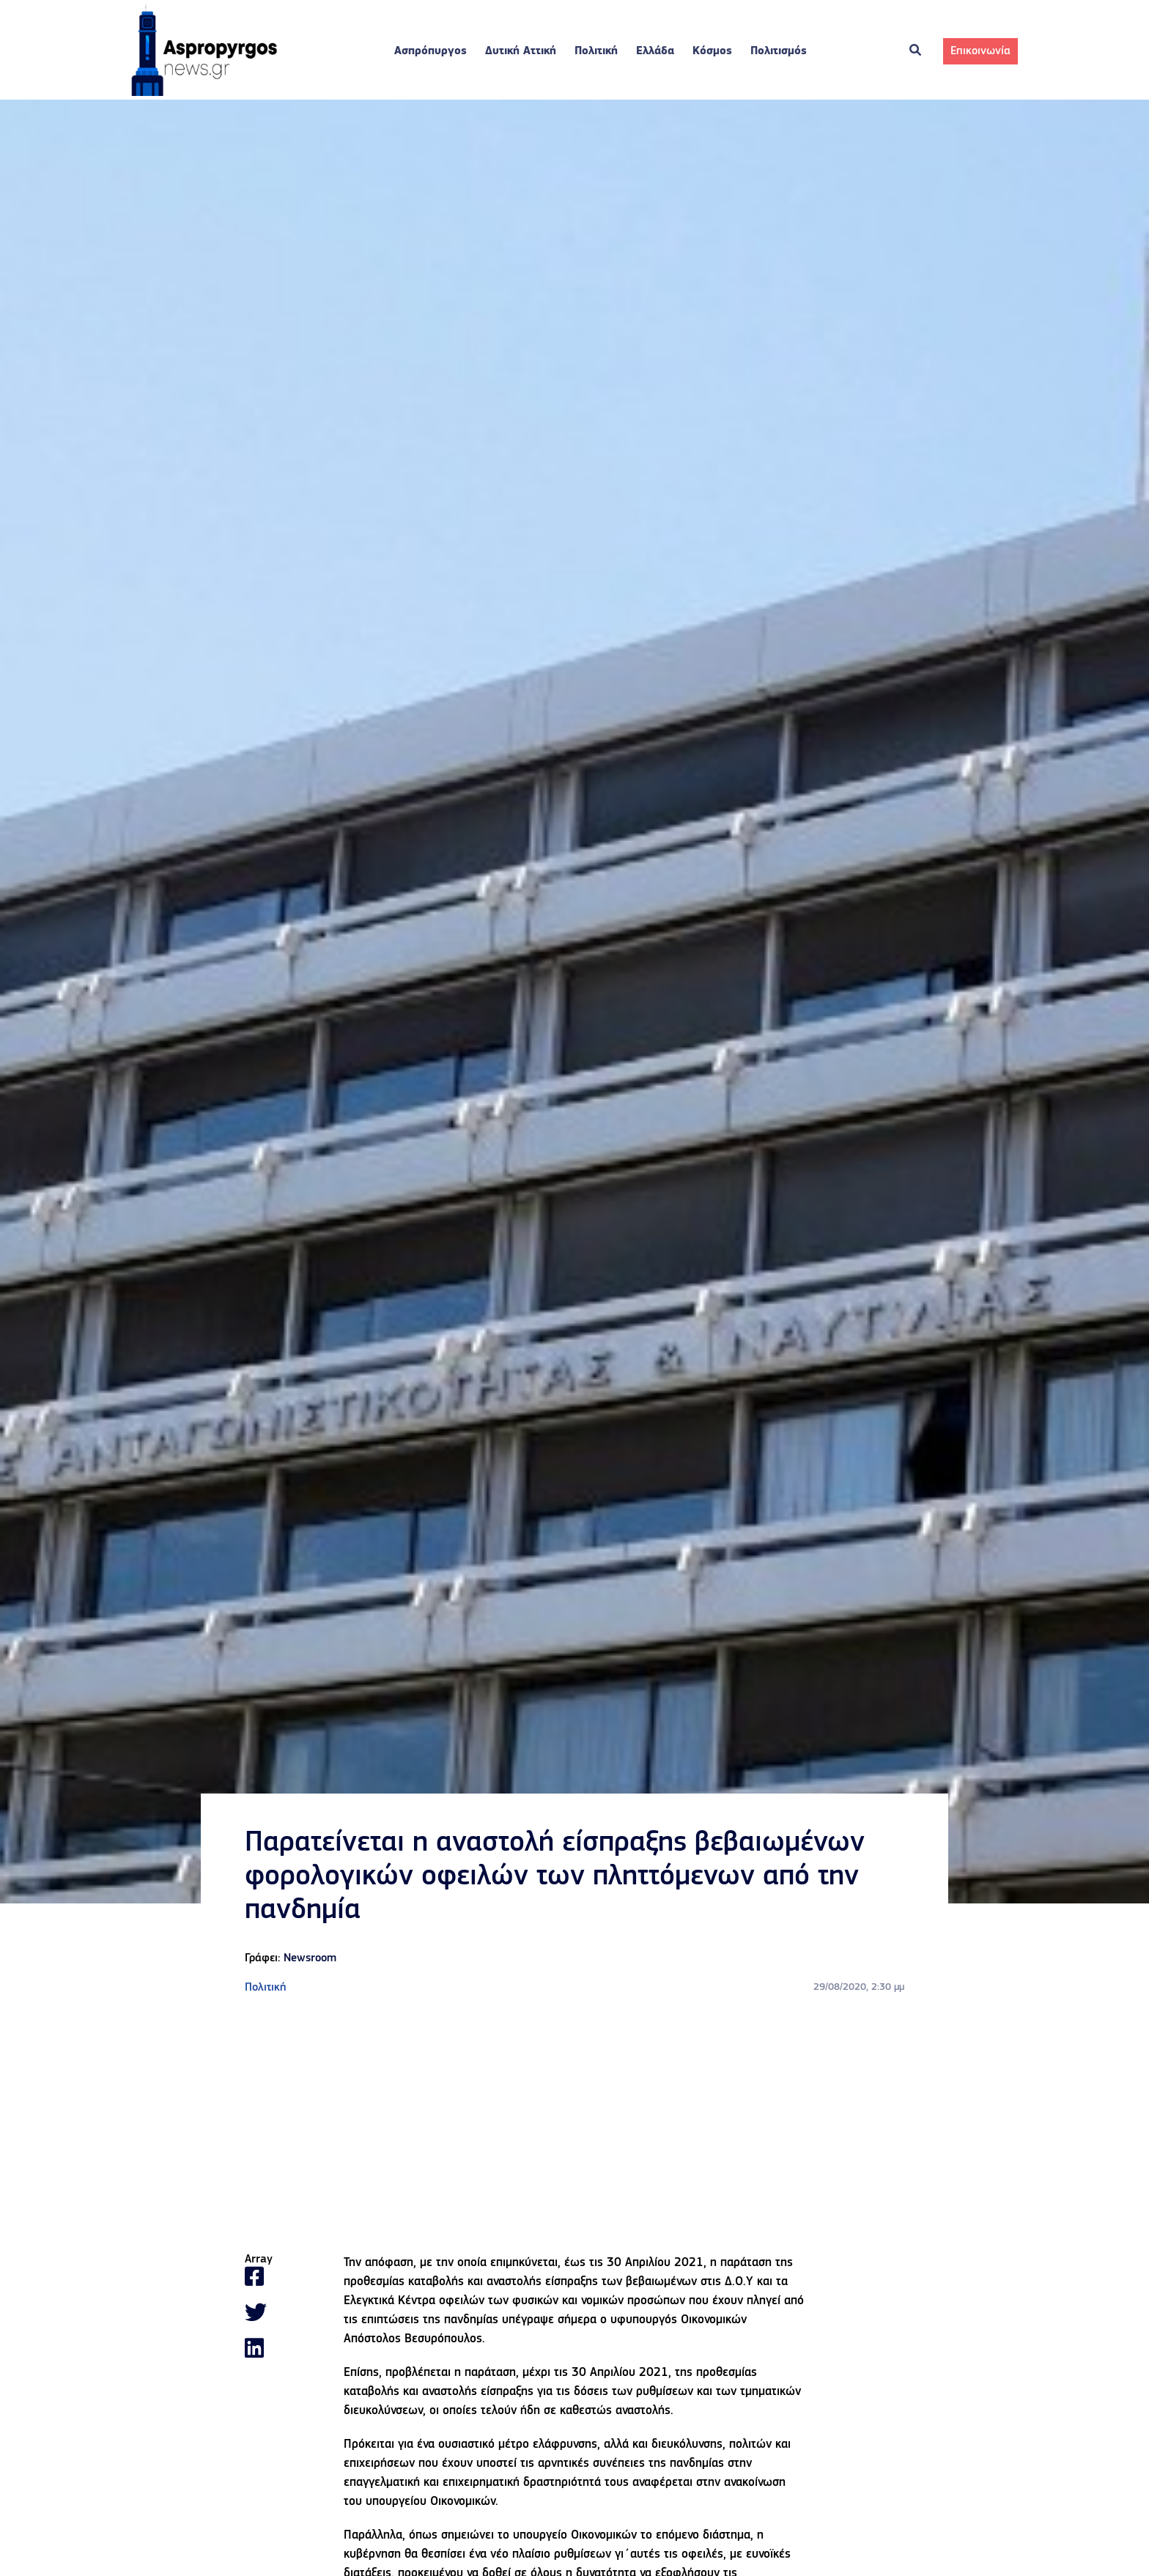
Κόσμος (712, 51)
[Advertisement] (574, 2124)
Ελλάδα (655, 51)
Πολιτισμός (778, 51)
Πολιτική (596, 51)
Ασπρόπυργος (430, 51)
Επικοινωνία (980, 51)
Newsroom (310, 1958)
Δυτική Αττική (520, 51)
